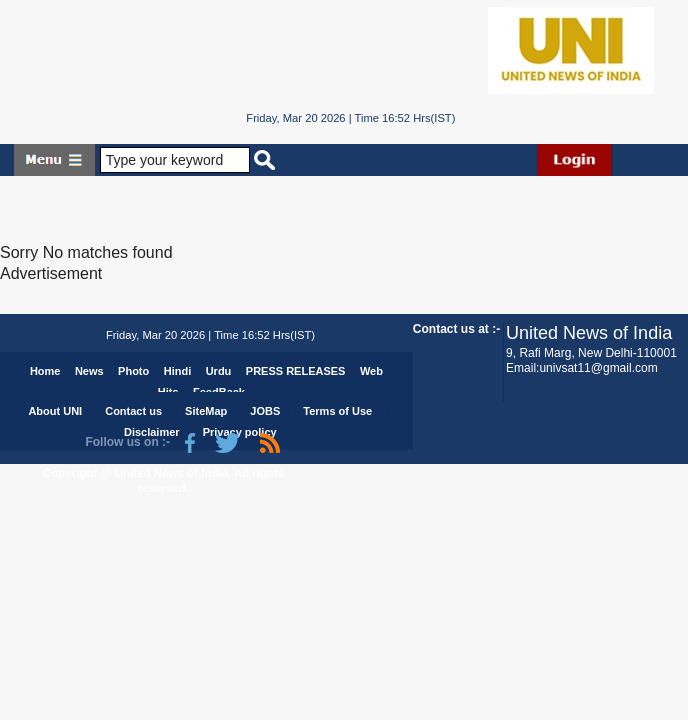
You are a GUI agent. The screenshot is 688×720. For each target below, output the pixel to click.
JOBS (265, 411)
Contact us (133, 411)
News (89, 371)
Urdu (219, 371)
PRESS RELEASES (296, 371)
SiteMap (206, 411)
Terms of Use (337, 411)
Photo (133, 371)
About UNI (55, 411)
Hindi (178, 371)
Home (45, 371)
